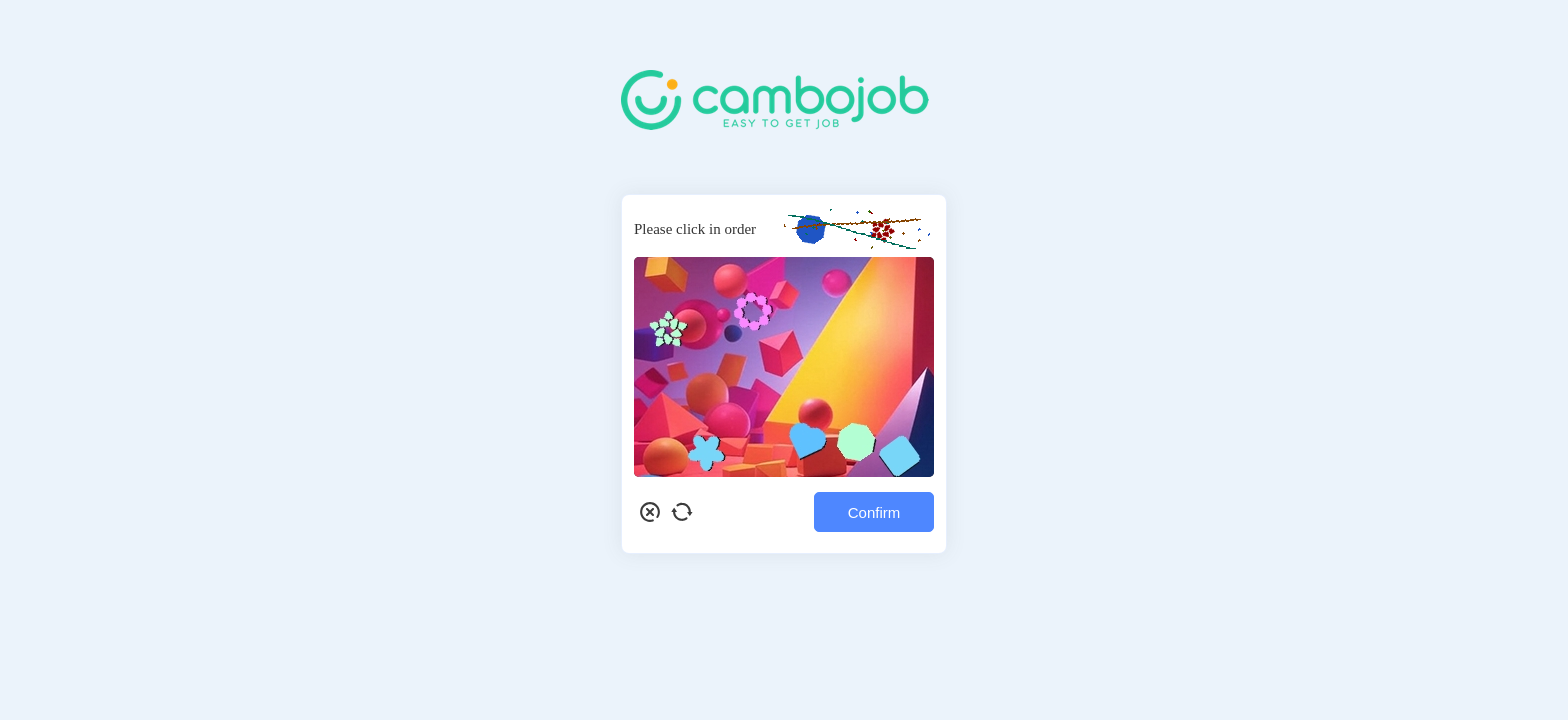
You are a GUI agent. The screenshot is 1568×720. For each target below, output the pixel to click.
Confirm (874, 512)
